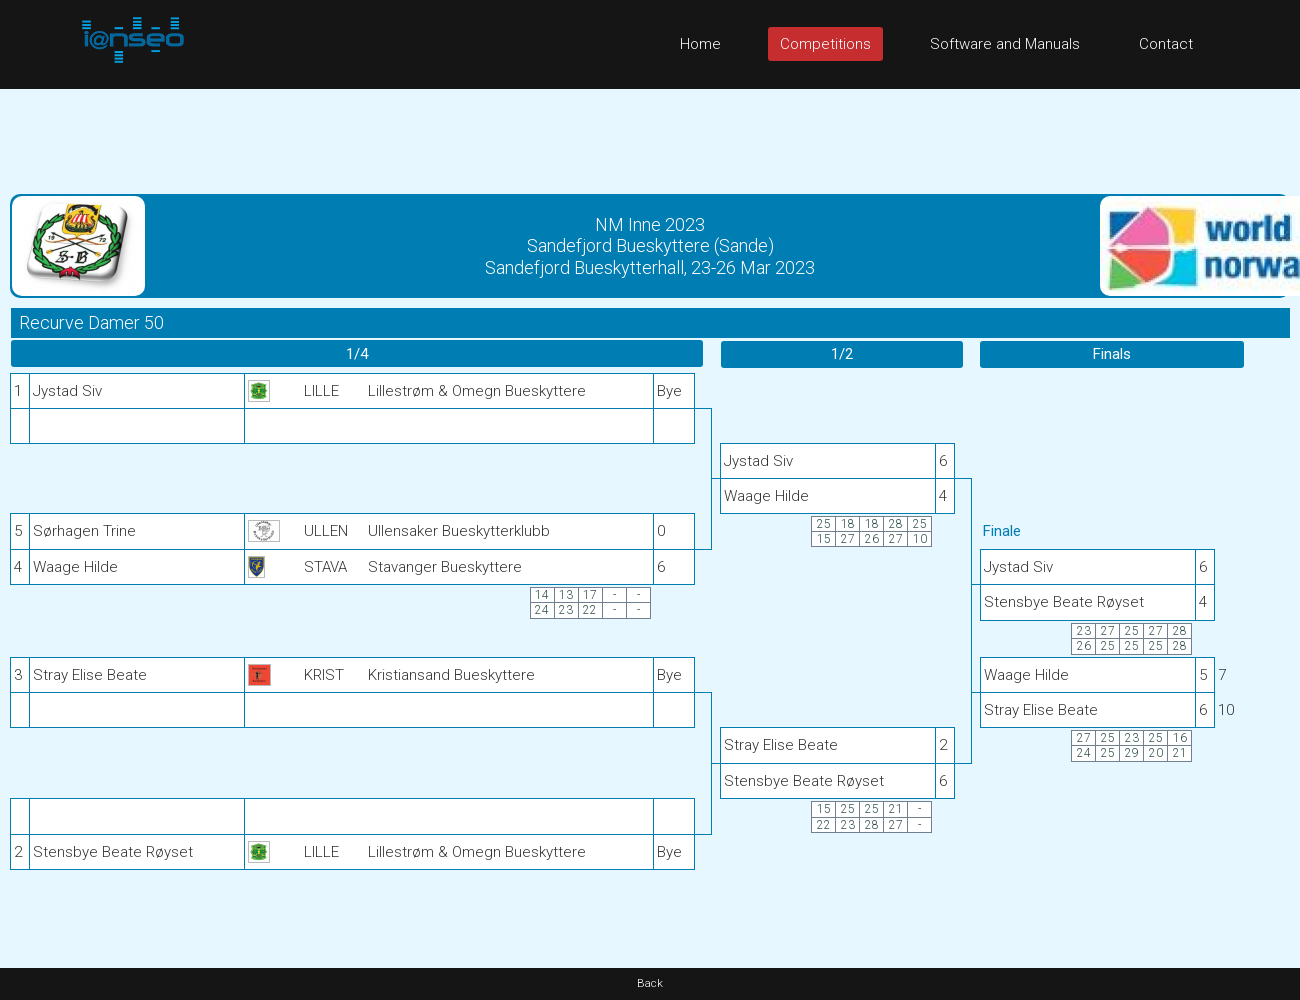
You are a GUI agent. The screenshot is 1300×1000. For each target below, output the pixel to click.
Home (700, 44)
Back (650, 983)
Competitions (825, 44)
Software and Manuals (1005, 44)
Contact (1166, 44)
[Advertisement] (650, 134)
